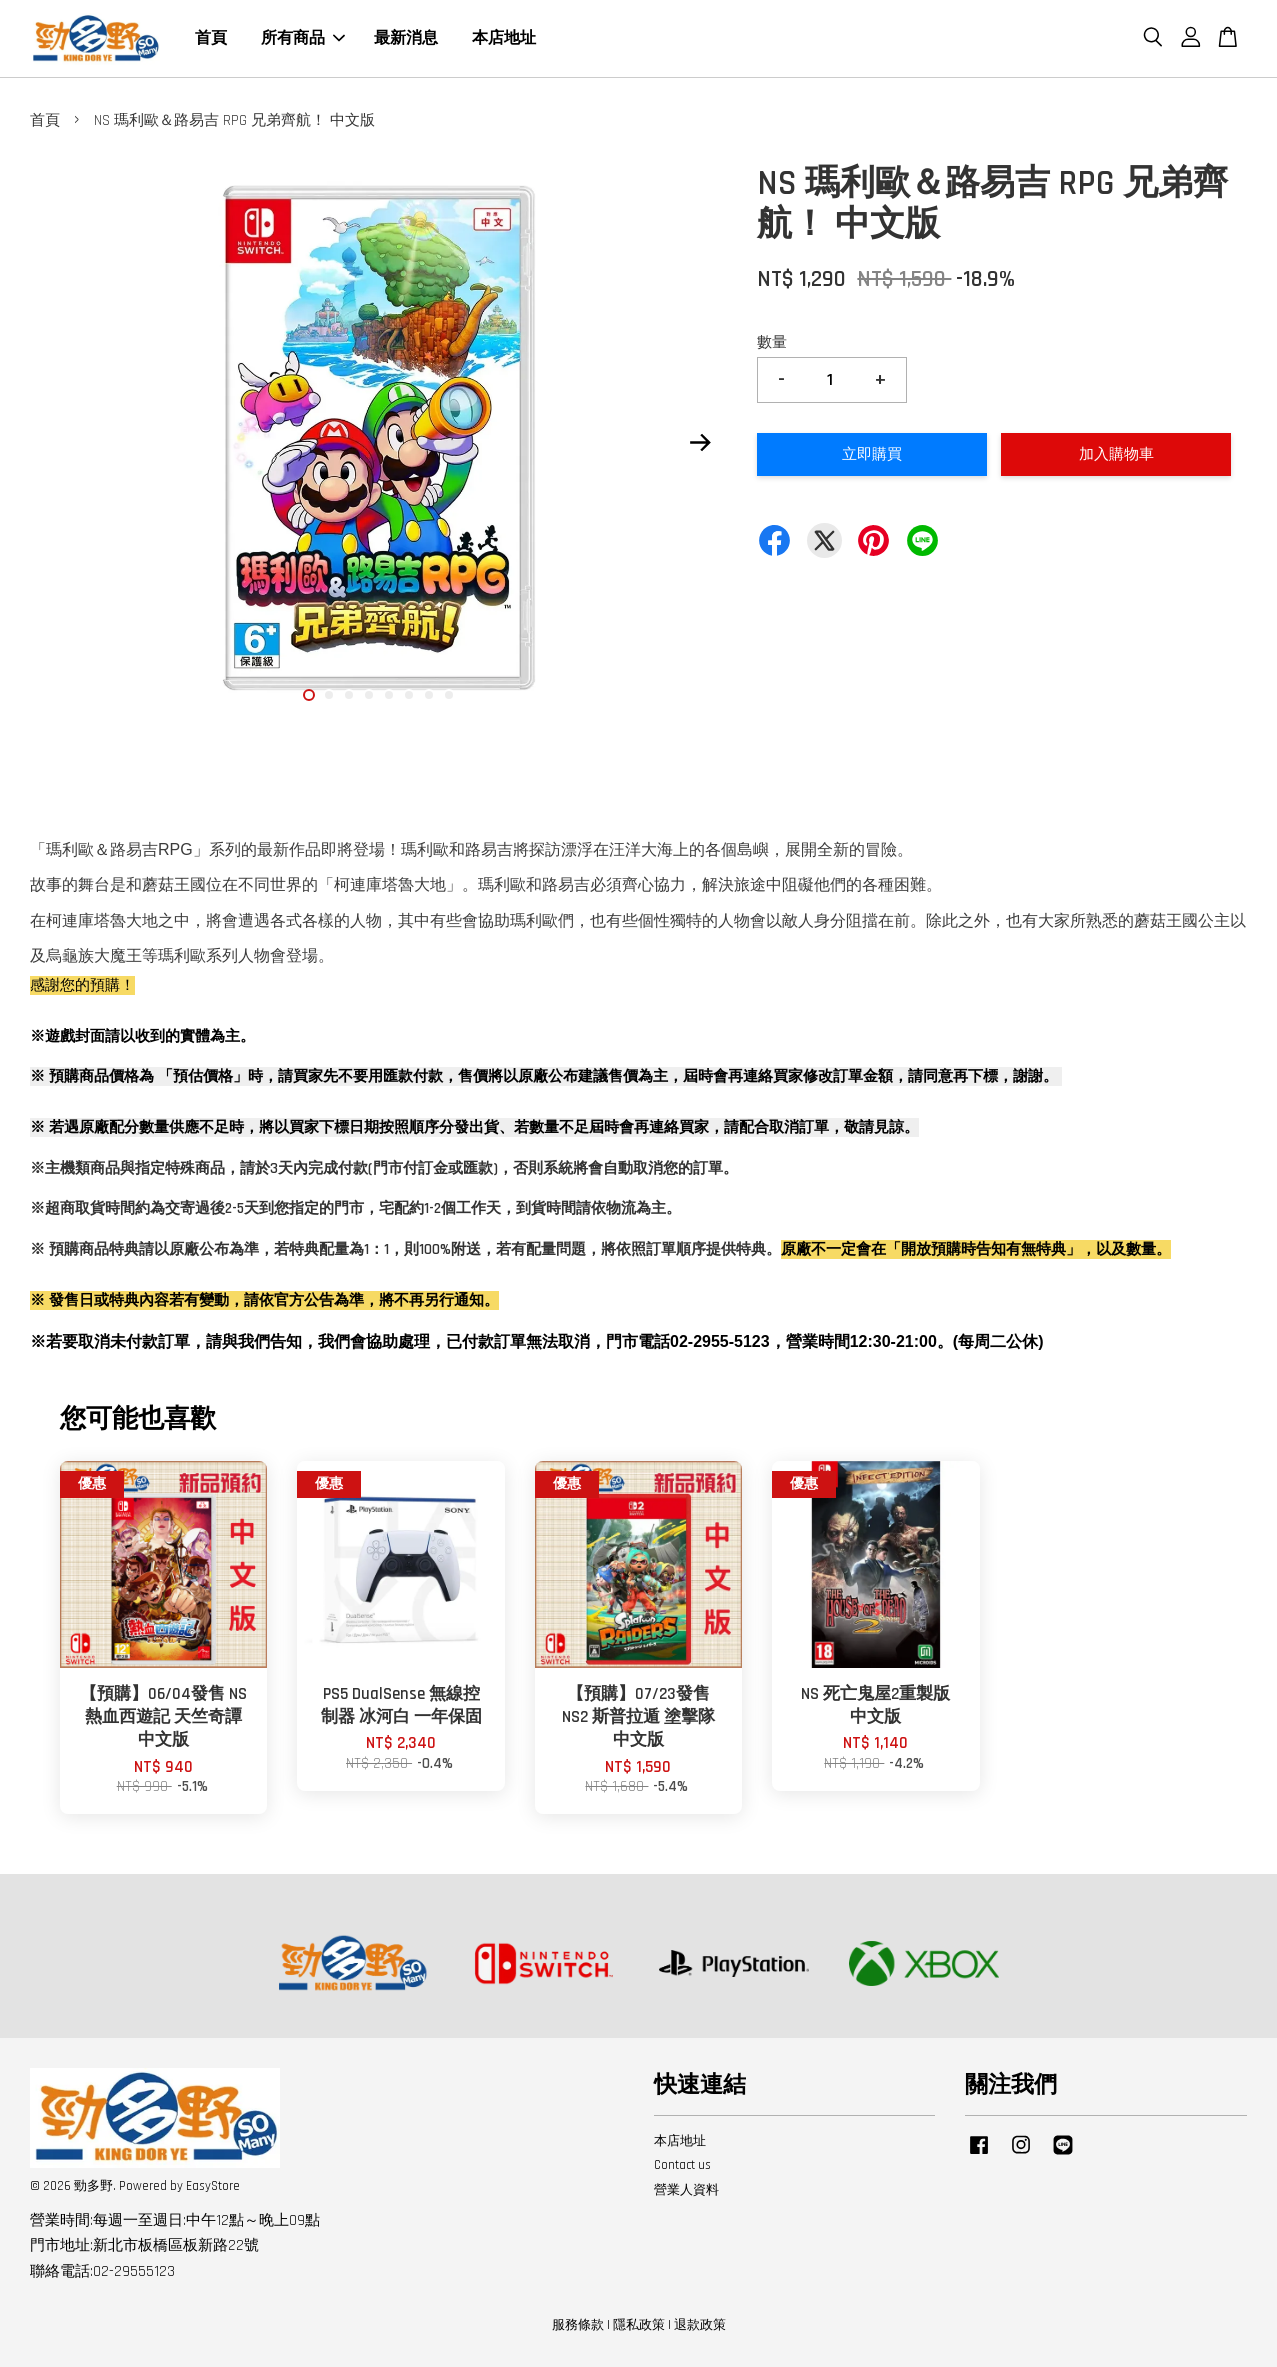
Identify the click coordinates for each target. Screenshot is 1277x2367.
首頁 (211, 38)
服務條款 (578, 2325)
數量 (772, 342)
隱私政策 (639, 2325)
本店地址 (504, 38)
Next (700, 443)
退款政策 (700, 2325)
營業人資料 (686, 2190)
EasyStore (213, 2186)
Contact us (682, 2165)
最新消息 (406, 38)
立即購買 (872, 454)
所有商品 (303, 38)
